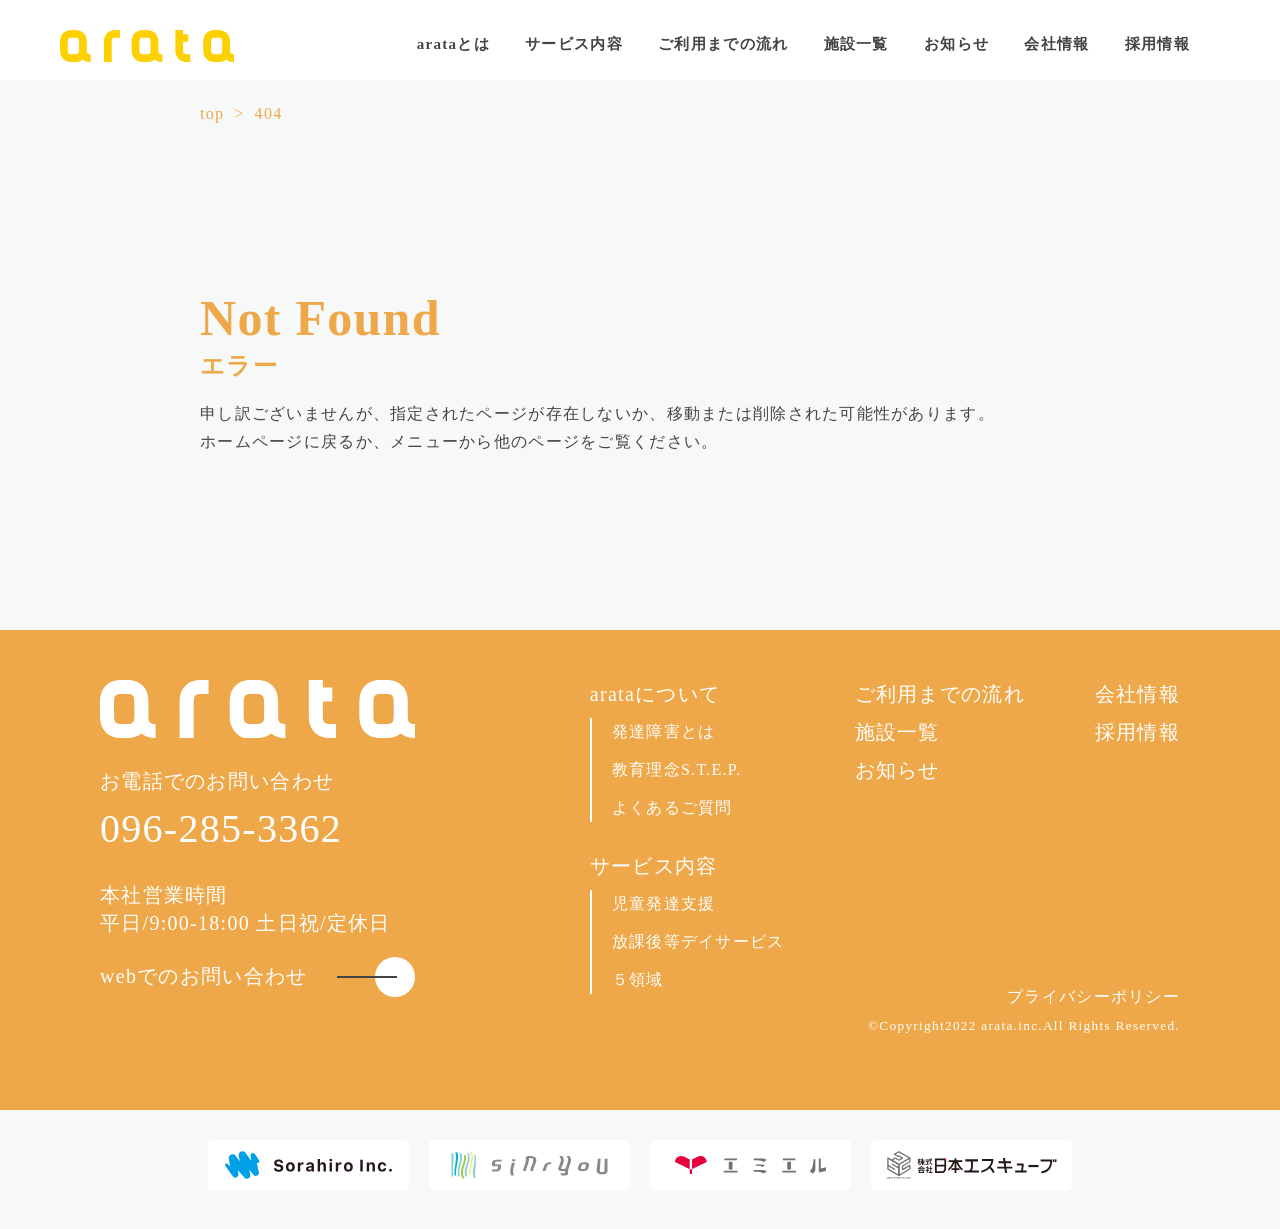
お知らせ (956, 44)
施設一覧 (856, 44)
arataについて (655, 694)
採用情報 (1157, 44)
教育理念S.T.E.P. (677, 769)
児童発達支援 (664, 903)
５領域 (638, 979)
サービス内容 (654, 866)
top (212, 113)
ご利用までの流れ (723, 44)
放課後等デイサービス (698, 941)
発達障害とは (664, 731)
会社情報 (1056, 44)
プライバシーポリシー (1093, 996)
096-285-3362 (221, 828)
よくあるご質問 (672, 807)
